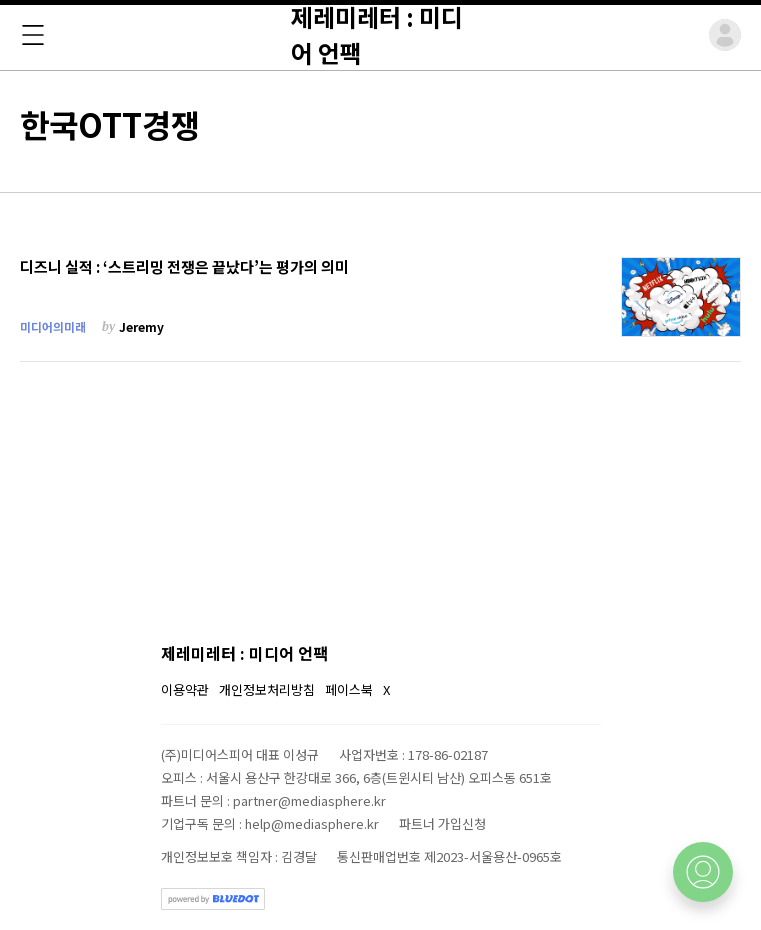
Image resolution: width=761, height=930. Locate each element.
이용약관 (185, 689)
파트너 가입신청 (442, 823)
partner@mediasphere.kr (309, 800)
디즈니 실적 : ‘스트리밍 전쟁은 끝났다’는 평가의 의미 (184, 267)
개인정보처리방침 (267, 689)
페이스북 (349, 689)
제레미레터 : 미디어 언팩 (244, 653)
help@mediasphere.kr (312, 823)
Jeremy (141, 326)
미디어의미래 (53, 326)
